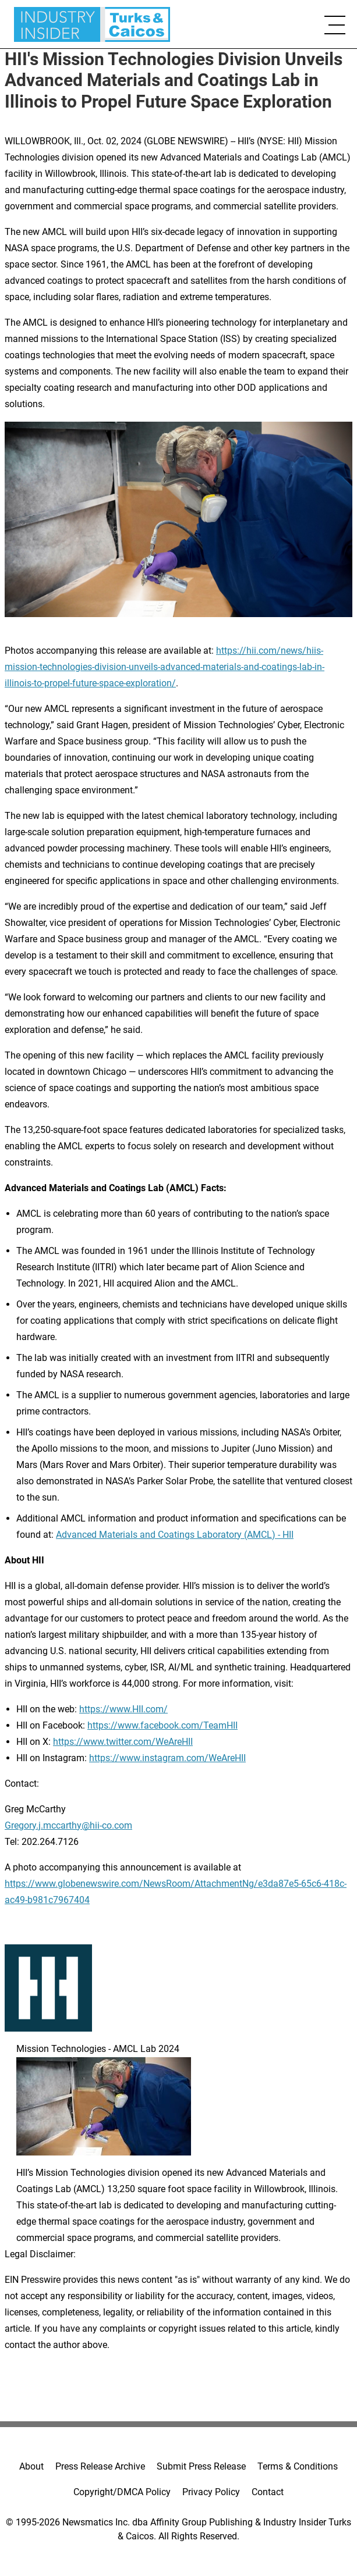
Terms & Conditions (297, 2466)
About (31, 2466)
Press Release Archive (100, 2466)
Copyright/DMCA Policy (122, 2491)
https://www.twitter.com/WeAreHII (123, 1741)
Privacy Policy (211, 2491)
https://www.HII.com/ (123, 1709)
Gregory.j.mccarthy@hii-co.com (68, 1825)
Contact (268, 2491)
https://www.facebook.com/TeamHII (162, 1725)
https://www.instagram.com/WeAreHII (167, 1757)
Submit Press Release (201, 2466)
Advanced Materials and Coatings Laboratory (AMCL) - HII (175, 1534)
